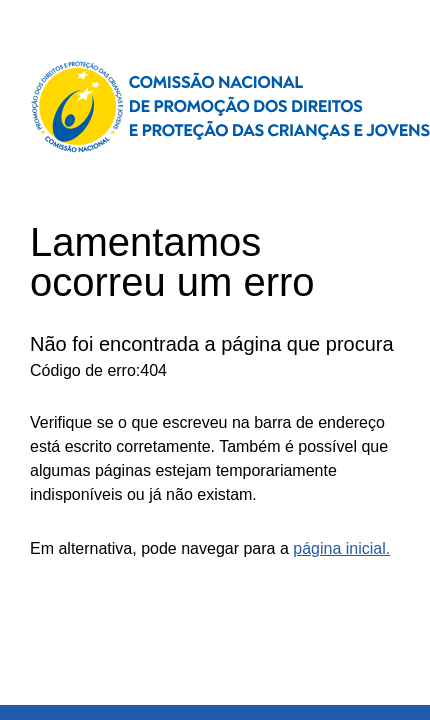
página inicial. (341, 548)
